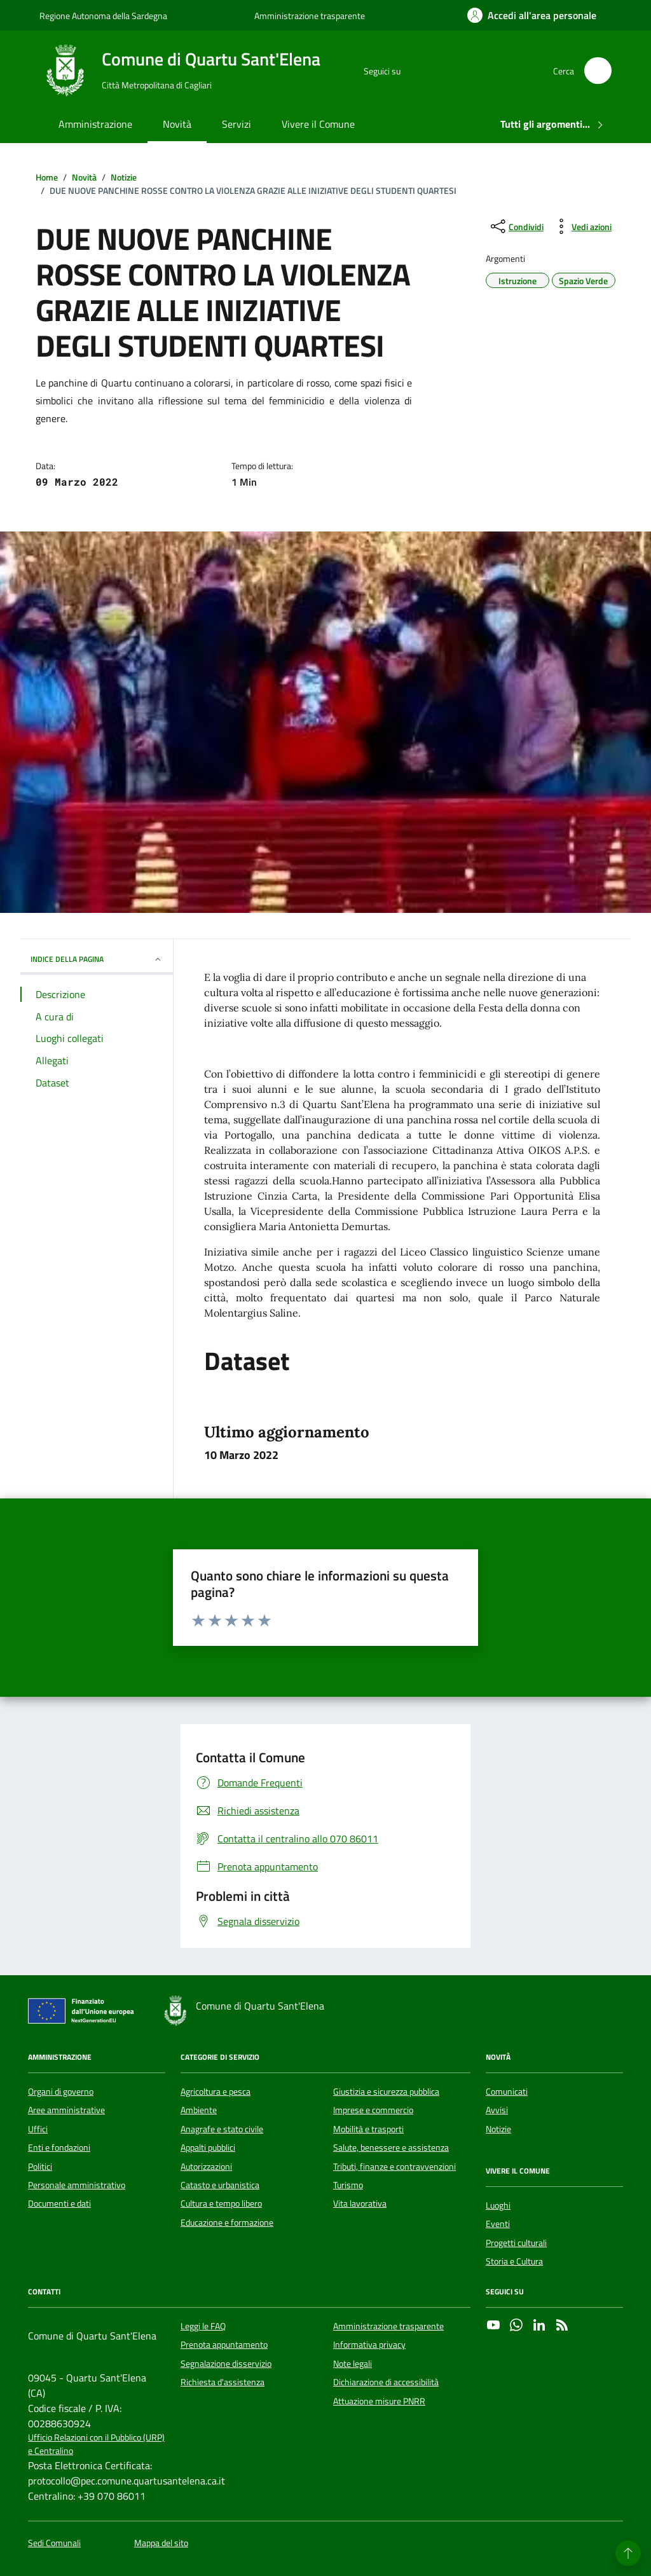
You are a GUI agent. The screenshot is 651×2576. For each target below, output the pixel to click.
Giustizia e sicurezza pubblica (386, 2092)
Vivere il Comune (318, 124)
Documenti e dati (59, 2203)
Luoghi (498, 2205)
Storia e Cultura (514, 2261)
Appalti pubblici (208, 2148)
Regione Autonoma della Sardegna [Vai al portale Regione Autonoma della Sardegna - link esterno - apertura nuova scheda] (103, 15)
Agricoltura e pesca (215, 2092)
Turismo (348, 2185)
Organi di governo (60, 2092)
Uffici (38, 2129)
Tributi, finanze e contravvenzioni (394, 2167)
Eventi (498, 2224)
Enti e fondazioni (59, 2148)
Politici (40, 2167)
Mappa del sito (161, 2543)
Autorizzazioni (206, 2167)
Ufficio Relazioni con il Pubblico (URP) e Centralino (96, 2444)
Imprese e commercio (373, 2110)
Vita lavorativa (360, 2203)
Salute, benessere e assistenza (391, 2148)
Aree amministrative (66, 2110)
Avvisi (497, 2110)
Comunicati (507, 2092)
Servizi (236, 124)
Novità (177, 124)
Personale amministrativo (76, 2185)
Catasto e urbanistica (220, 2185)
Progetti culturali (516, 2243)
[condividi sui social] (516, 226)
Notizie (498, 2129)
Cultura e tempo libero (221, 2203)
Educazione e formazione (227, 2223)
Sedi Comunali (54, 2543)
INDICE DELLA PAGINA (97, 959)
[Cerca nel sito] (598, 71)
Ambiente (199, 2110)
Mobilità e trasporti (368, 2129)
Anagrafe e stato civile (222, 2129)
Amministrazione (95, 124)
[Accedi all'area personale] (532, 15)
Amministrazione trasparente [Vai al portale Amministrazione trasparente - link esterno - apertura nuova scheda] (309, 15)
